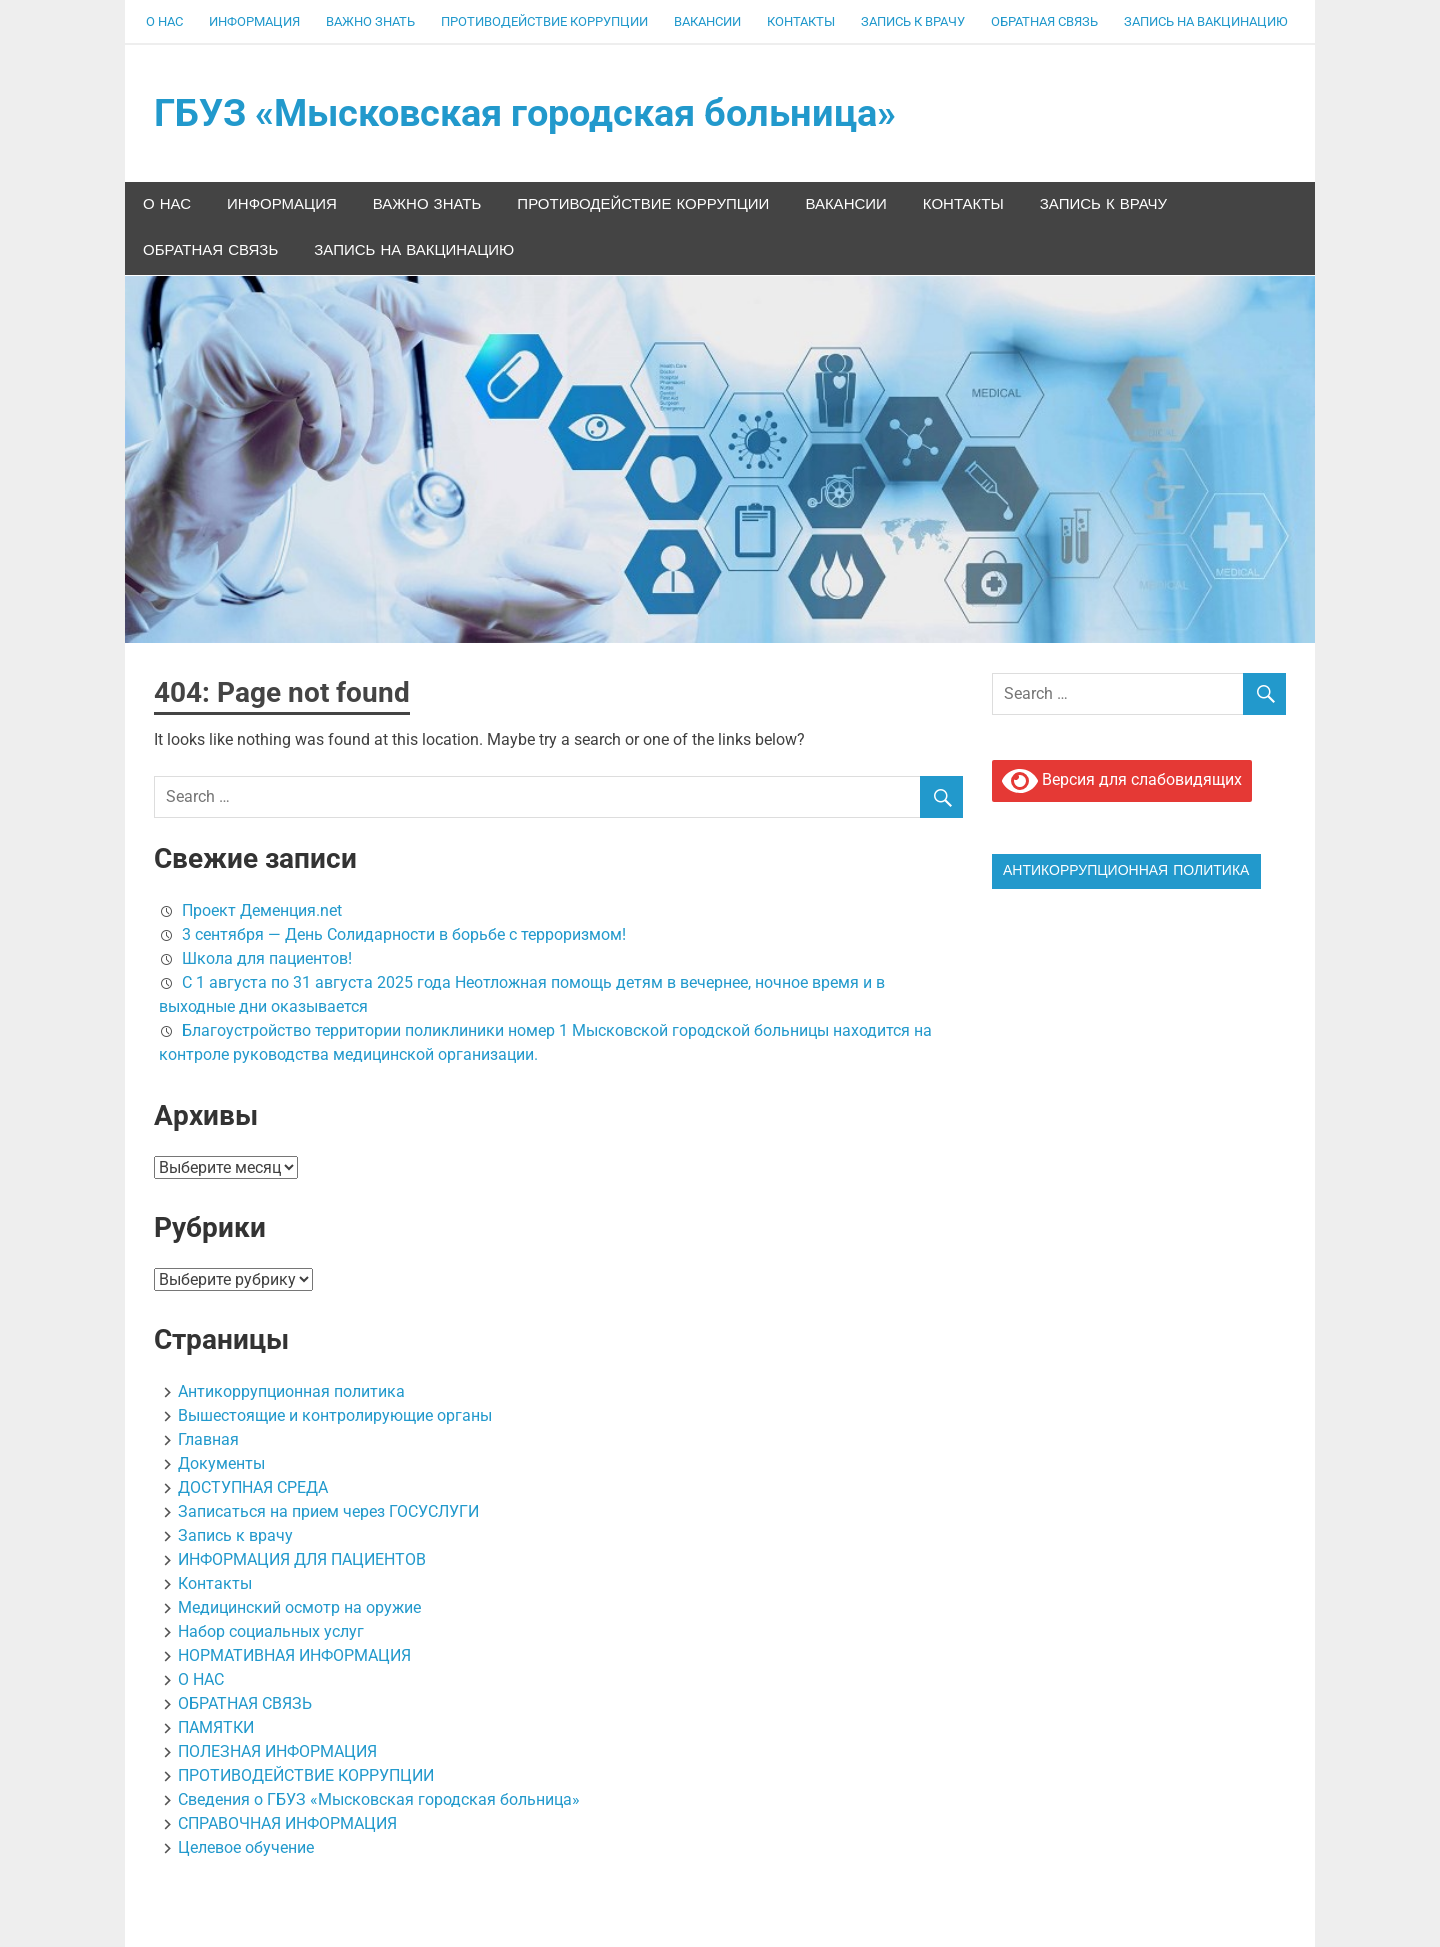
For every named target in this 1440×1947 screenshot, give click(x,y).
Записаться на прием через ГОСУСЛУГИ (328, 1511)
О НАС (164, 21)
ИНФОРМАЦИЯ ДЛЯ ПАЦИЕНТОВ (302, 1559)
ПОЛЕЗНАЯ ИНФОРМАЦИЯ (277, 1751)
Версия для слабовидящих (1122, 781)
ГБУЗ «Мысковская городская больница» (525, 113)
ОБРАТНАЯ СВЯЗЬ (1044, 21)
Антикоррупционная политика (291, 1391)
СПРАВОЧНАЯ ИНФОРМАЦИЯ (287, 1823)
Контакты (801, 21)
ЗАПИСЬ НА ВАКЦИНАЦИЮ (1206, 21)
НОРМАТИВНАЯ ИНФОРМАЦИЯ (294, 1655)
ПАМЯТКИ (216, 1727)
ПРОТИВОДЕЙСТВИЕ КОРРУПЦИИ (544, 21)
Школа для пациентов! (267, 958)
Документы (221, 1463)
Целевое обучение (246, 1847)
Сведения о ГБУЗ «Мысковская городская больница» (379, 1799)
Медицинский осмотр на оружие (299, 1607)
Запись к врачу (913, 21)
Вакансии (707, 21)
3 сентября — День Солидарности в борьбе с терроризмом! (404, 934)
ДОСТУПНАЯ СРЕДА (253, 1487)
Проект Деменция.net (262, 910)
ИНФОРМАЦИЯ (254, 21)
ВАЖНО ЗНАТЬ (370, 21)
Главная (208, 1439)
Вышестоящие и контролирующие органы (335, 1415)
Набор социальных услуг (271, 1631)
